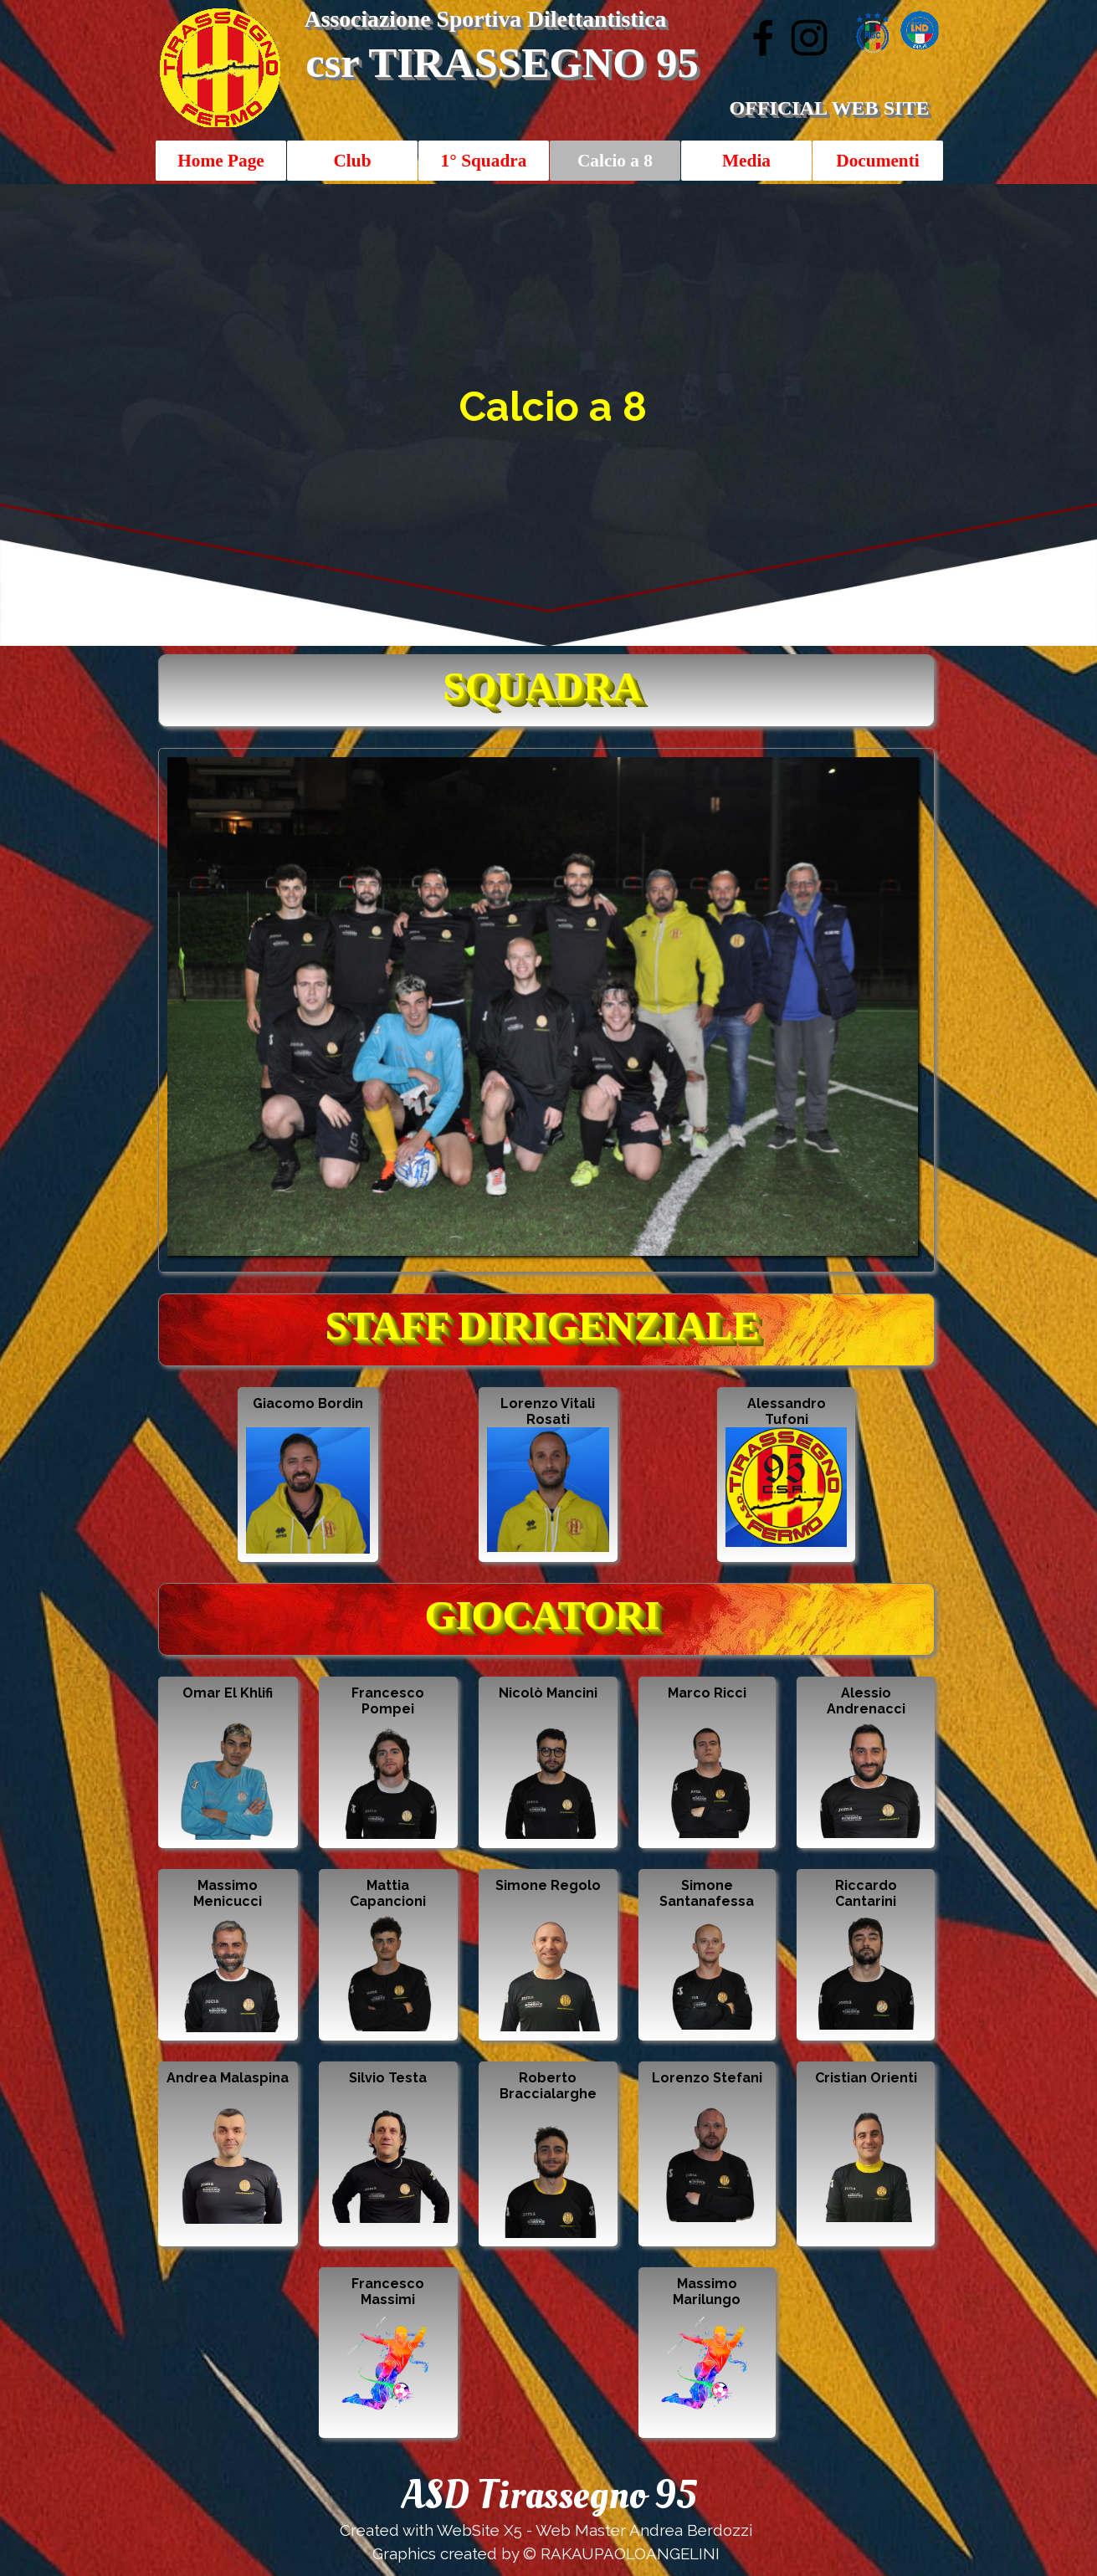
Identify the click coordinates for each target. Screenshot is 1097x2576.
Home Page (220, 161)
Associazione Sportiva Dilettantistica (486, 19)
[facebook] (763, 38)
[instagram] (809, 38)
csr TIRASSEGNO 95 (501, 62)
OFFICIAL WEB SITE (829, 108)
